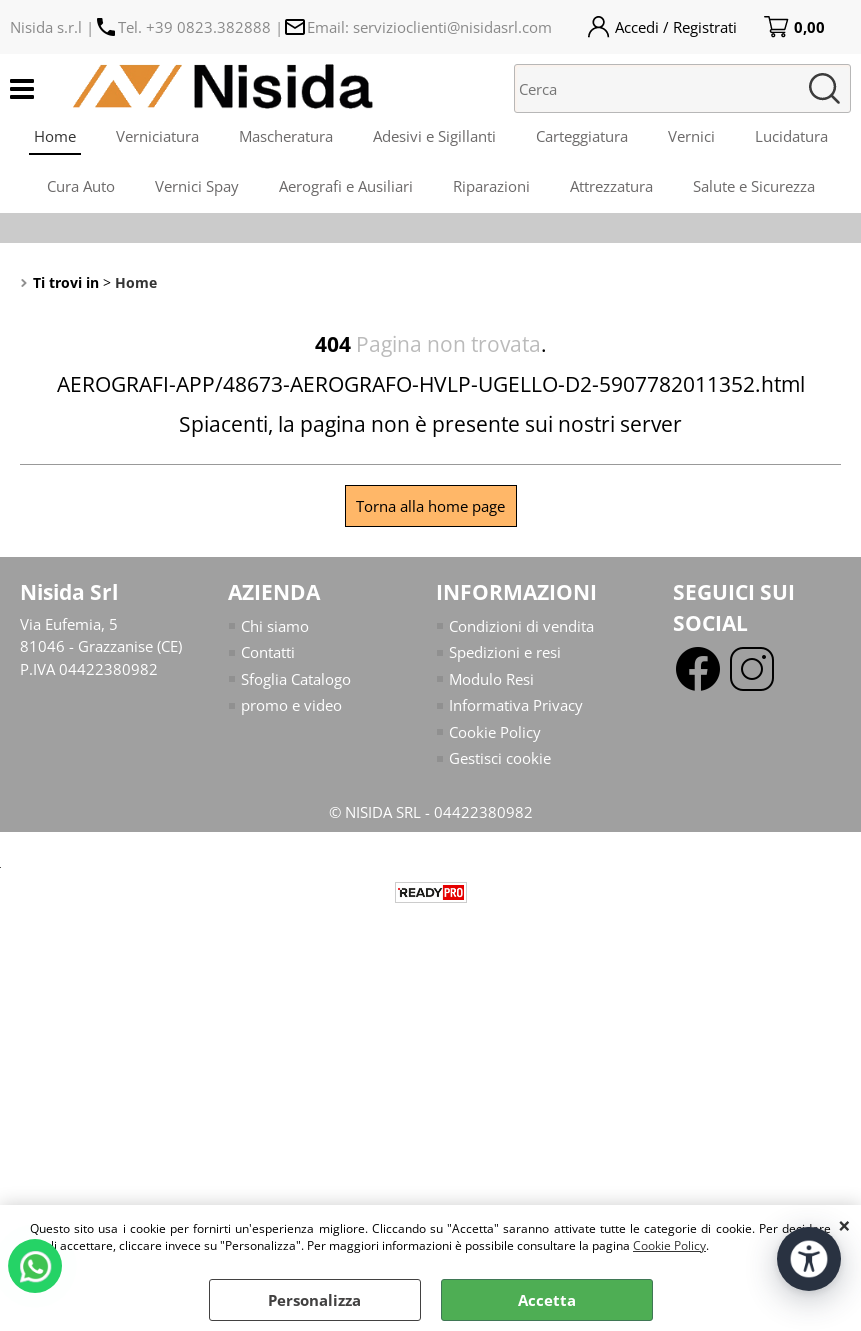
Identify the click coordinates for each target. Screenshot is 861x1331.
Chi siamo (275, 626)
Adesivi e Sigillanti (434, 136)
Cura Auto (81, 186)
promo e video (291, 705)
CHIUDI (844, 1225)
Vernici (691, 136)
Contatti (268, 652)
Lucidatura (791, 136)
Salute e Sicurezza (754, 186)
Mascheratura (286, 136)
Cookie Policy (669, 1245)
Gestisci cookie (500, 758)
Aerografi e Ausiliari (346, 186)
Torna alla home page (430, 506)
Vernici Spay (197, 186)
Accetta (547, 1300)
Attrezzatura (611, 186)
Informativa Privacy (516, 705)
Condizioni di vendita (521, 626)
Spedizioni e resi (505, 652)
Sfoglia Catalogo (296, 679)
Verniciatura (157, 136)
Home (55, 136)
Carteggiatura (582, 136)
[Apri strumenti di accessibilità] (809, 1259)
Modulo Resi (491, 679)
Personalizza (314, 1300)
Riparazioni (491, 186)
